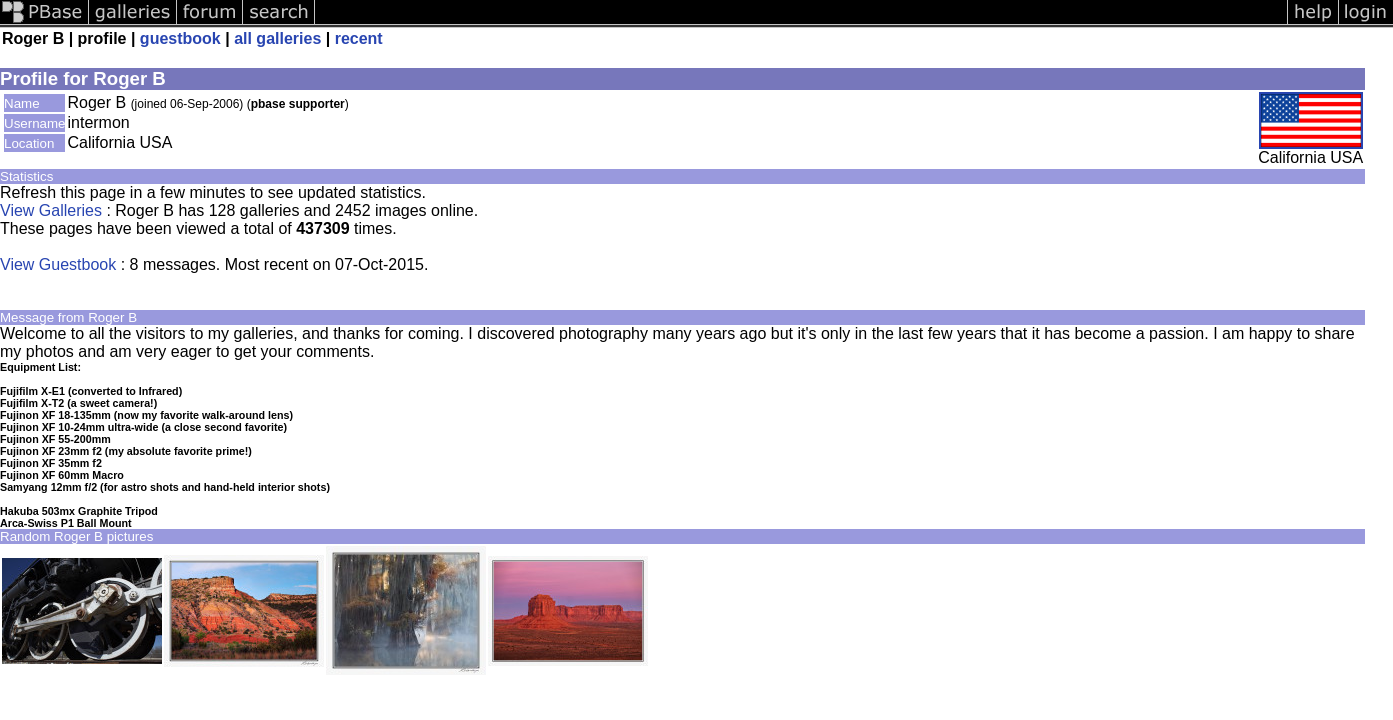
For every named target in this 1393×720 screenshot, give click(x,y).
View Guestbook (58, 264)
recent (359, 38)
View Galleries (51, 210)
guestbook (180, 38)
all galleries (277, 38)
